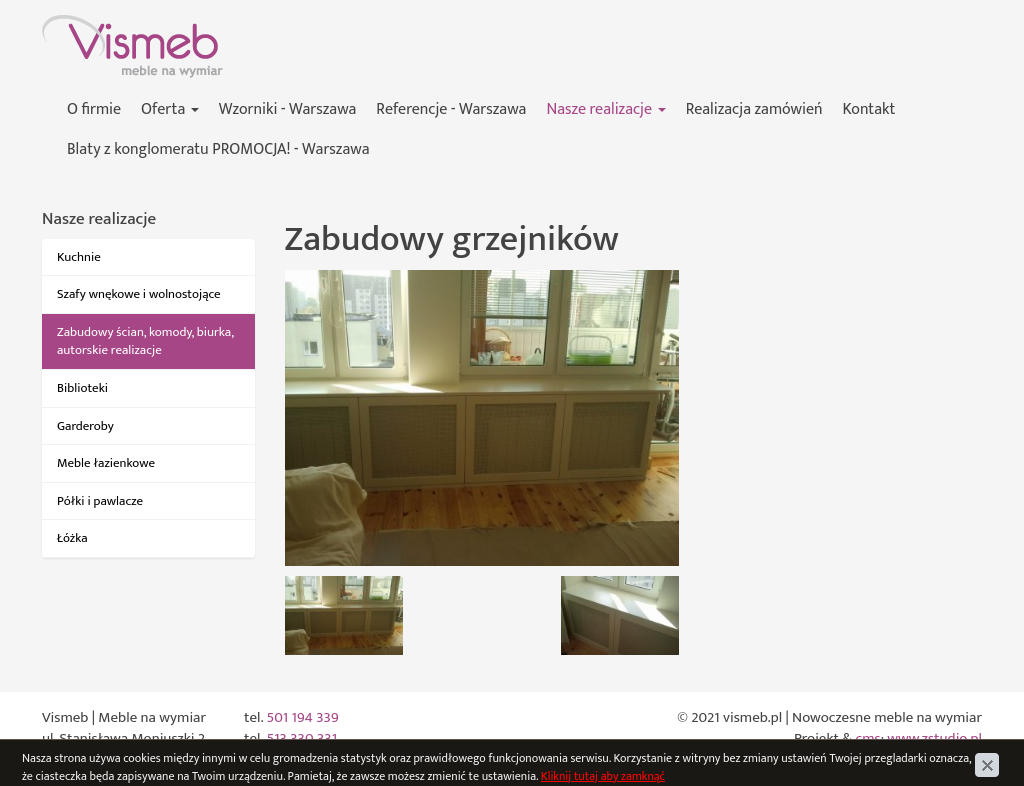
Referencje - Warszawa (451, 109)
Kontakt (869, 109)
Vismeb (65, 25)
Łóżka (72, 538)
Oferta (170, 109)
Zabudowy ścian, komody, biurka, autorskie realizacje (145, 341)
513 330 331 (301, 738)
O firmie (94, 109)
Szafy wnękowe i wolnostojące (139, 294)
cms (868, 738)
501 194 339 (302, 717)
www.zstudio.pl (934, 738)
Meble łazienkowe (106, 463)
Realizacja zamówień (754, 109)
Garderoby (85, 426)
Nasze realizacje (605, 109)
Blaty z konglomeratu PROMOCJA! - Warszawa (218, 149)
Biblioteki (82, 388)
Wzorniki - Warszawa (288, 109)
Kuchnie (79, 257)
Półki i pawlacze (100, 501)
